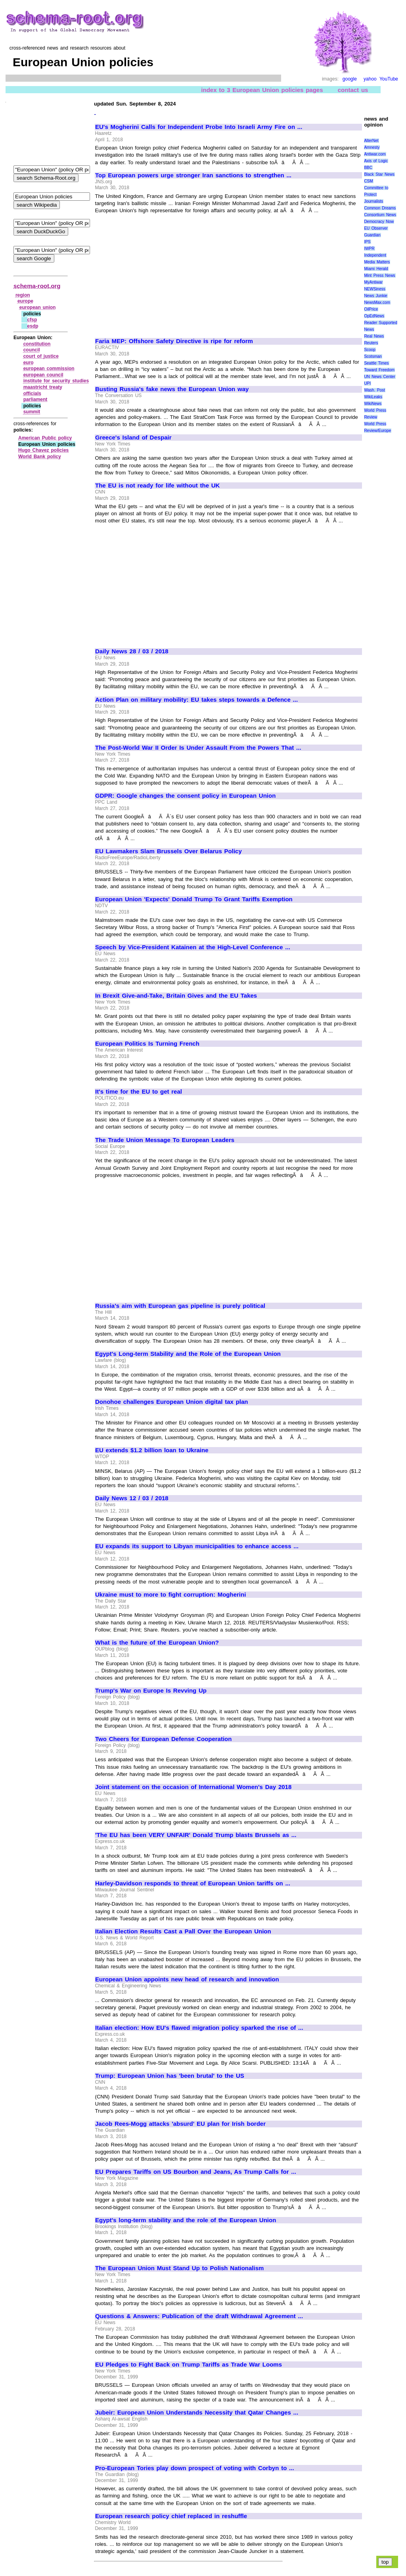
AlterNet (371, 140)
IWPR (369, 248)
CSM (368, 181)
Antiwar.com (374, 154)
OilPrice (371, 309)
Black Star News (379, 174)
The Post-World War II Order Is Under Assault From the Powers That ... (198, 748)
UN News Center (379, 376)
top (385, 2562)
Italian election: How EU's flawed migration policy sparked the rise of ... (199, 2028)
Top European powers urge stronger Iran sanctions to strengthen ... (193, 175)
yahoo (370, 79)
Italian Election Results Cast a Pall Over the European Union (183, 1931)
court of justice (41, 356)
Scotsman (372, 356)
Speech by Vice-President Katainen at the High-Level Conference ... (192, 947)
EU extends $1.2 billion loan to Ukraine (152, 1450)
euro (28, 362)
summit (31, 412)
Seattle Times (376, 363)
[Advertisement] (161, 272)
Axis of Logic (376, 161)
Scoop (369, 349)
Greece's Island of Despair (133, 437)
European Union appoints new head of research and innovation (187, 1979)
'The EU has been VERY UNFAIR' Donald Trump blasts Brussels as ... (195, 1835)
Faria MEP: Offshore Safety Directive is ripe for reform (174, 341)
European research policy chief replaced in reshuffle (171, 2516)
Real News (374, 336)
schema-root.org (36, 285)
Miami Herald (376, 269)
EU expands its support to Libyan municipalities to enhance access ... (197, 1546)
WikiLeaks (373, 397)
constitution (37, 344)
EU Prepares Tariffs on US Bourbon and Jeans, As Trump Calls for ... (195, 2172)
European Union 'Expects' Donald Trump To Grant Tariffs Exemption (194, 899)
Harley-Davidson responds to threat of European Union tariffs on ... (192, 1883)
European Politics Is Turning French (147, 1043)
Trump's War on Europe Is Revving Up (151, 1690)
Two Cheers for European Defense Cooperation (163, 1739)
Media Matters (377, 262)
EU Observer (375, 228)
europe (25, 301)
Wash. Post (374, 390)
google (350, 79)
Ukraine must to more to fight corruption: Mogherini (170, 1594)
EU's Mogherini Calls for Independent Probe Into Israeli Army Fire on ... (198, 127)
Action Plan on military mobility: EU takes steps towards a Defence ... (196, 700)
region (22, 295)
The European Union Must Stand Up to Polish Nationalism (179, 2268)
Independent (375, 255)
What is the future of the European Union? (157, 1642)
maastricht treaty (42, 387)
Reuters (371, 343)
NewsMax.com (377, 302)
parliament (35, 399)
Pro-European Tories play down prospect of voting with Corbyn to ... (194, 2468)
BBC (368, 167)
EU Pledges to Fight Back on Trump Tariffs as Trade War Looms (188, 2364)
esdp (32, 326)
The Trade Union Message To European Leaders (164, 1140)
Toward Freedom (379, 370)
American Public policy (45, 438)
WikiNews (372, 403)
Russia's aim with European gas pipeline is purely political (180, 1306)
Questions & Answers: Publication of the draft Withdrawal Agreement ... (199, 2316)
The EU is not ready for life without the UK (157, 485)
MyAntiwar (373, 282)
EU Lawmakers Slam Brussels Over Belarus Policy (168, 851)
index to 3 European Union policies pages (262, 89)
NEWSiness (374, 289)
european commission (49, 368)
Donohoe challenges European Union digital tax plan (171, 1402)
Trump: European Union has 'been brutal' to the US (169, 2076)
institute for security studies (56, 381)
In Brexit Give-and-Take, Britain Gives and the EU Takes (176, 995)
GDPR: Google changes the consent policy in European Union (185, 796)
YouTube (388, 79)
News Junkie (375, 296)
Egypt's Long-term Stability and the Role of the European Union (188, 1354)
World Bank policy (39, 456)
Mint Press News (379, 275)
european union (37, 307)
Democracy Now (379, 221)
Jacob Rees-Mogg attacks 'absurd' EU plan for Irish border (180, 2124)
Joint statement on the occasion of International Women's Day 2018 (193, 1787)
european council (43, 375)
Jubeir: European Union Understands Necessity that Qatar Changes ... (196, 2412)
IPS (367, 242)
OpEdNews (374, 316)
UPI (367, 383)
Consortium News (380, 215)
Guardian (372, 235)
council (31, 350)
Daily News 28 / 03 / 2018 (132, 651)
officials (32, 393)
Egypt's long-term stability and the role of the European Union (185, 2220)
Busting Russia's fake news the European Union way (172, 389)
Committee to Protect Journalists (376, 194)
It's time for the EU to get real (138, 1091)
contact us (353, 89)
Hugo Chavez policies (43, 450)
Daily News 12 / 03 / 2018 (132, 1498)
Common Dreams (380, 208)
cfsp (32, 319)
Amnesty (371, 147)
